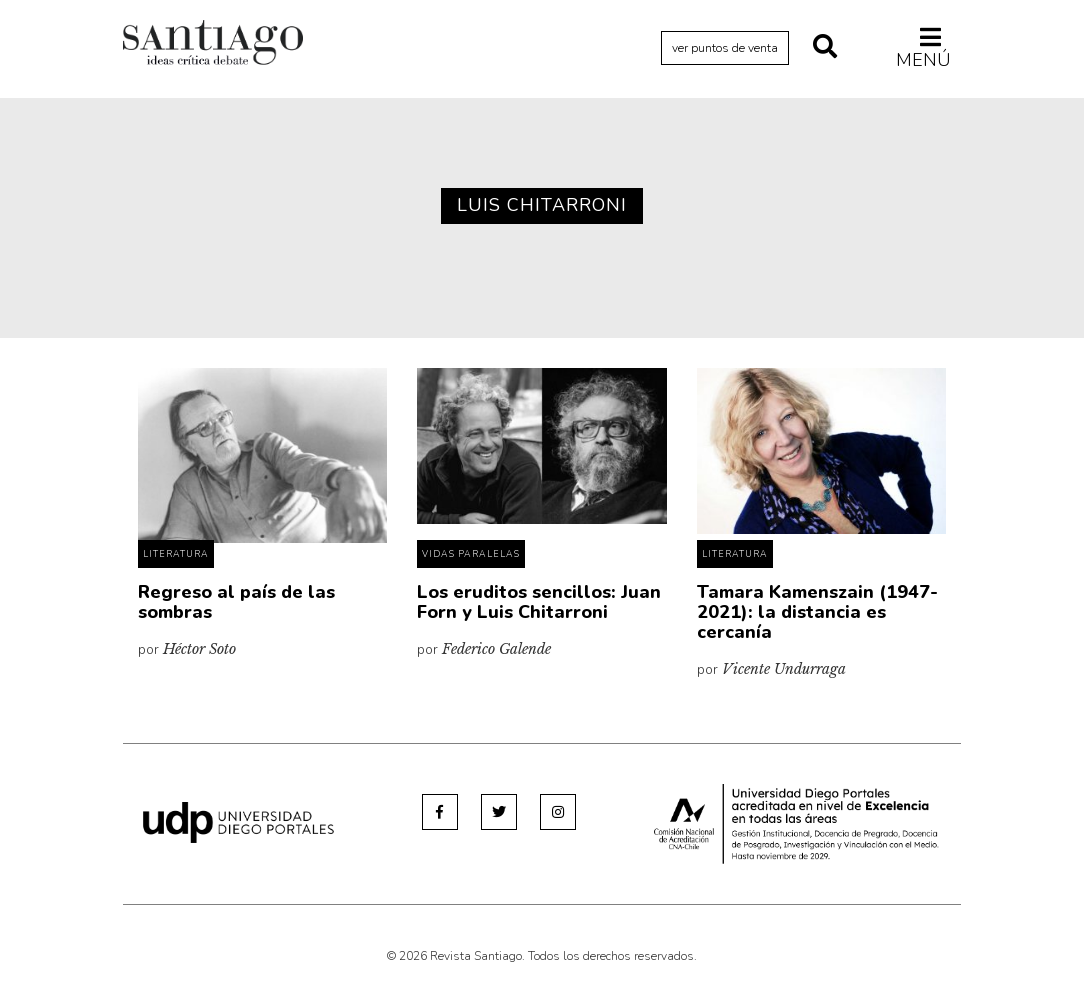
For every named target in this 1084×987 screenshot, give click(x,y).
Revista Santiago (213, 45)
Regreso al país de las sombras (236, 602)
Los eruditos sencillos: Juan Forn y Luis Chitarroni (539, 602)
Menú (923, 48)
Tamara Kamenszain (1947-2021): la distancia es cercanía (817, 612)
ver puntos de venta (725, 48)
